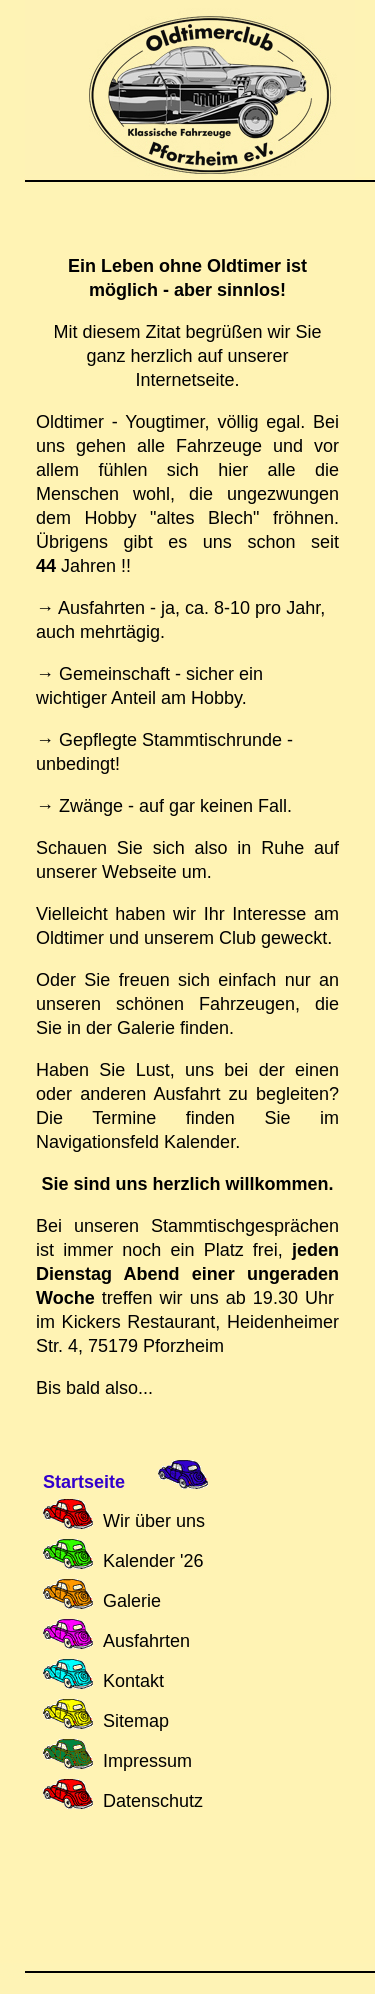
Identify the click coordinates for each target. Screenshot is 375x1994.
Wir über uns (154, 1521)
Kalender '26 (153, 1561)
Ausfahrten (146, 1641)
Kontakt (133, 1681)
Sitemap (136, 1721)
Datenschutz (153, 1801)
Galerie (132, 1601)
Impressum (147, 1761)
